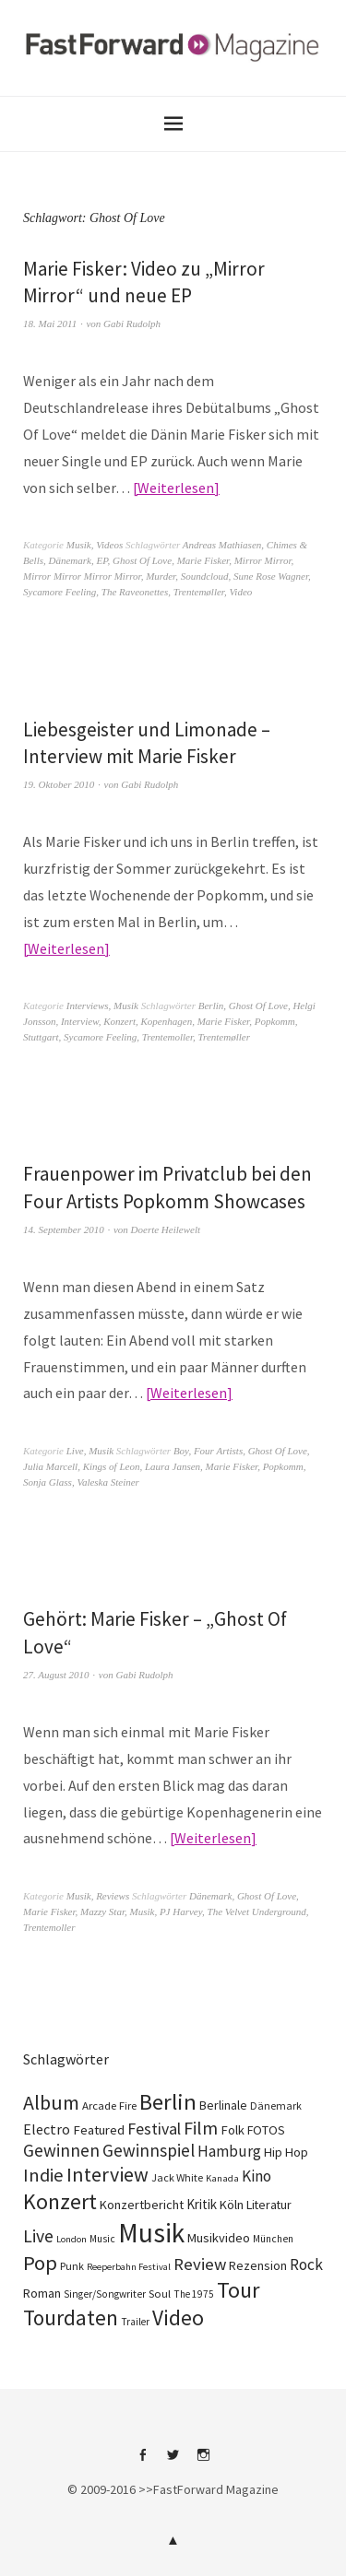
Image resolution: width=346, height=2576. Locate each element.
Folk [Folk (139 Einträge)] (233, 2130)
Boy (181, 1450)
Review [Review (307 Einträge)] (199, 2264)
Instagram (204, 2462)
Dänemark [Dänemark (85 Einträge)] (276, 2105)
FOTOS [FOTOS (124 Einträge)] (266, 2130)
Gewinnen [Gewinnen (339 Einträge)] (61, 2150)
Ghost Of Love (142, 560)
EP (101, 560)
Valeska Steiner (108, 1482)
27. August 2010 (56, 1674)
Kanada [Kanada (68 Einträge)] (222, 2177)
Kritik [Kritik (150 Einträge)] (201, 2204)
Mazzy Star (102, 1911)
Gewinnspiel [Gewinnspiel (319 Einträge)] (148, 2150)
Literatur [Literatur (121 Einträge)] (269, 2204)
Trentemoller (167, 1036)
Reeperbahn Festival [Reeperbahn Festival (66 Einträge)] (129, 2267)
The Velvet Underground (257, 1911)
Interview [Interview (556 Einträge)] (107, 2174)
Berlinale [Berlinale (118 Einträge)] (223, 2105)
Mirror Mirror (263, 560)
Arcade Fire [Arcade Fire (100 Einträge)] (109, 2105)
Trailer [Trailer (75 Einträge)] (135, 2321)
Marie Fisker (203, 560)
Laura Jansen (172, 1466)
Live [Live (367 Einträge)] (38, 2236)
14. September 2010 (63, 1229)
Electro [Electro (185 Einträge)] (46, 2129)
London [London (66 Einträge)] (71, 2239)
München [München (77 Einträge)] (273, 2238)
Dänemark (70, 560)
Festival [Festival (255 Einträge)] (154, 2129)
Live (75, 1450)
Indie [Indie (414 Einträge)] (43, 2175)
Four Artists (218, 1450)
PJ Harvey (181, 1911)
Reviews (112, 1895)
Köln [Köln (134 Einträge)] (232, 2204)
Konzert (119, 1021)
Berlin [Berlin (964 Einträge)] (168, 2102)
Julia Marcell (50, 1466)
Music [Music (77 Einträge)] (102, 2238)
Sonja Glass (47, 1482)
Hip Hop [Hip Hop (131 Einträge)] (286, 2152)
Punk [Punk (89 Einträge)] (72, 2266)
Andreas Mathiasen (222, 544)
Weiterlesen (175, 487)
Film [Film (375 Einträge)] (201, 2127)
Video (240, 591)
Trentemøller (198, 591)
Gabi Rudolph (132, 323)
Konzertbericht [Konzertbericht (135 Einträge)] (142, 2204)
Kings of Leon (111, 1466)
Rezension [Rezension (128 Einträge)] (258, 2265)
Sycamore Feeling (59, 591)
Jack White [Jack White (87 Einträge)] (177, 2177)
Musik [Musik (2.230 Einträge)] (151, 2233)
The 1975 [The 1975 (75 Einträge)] (193, 2294)
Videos (109, 544)
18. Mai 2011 (50, 323)
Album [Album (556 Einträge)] (51, 2102)
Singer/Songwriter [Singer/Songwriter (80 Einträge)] (105, 2294)
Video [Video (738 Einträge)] (178, 2317)
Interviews (87, 1005)
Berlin (211, 1005)
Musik (78, 544)
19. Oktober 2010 (58, 784)
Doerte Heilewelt (165, 1229)
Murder (160, 576)
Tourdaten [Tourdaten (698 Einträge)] (70, 2317)
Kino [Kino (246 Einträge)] (256, 2176)
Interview (80, 1021)
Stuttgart (41, 1036)
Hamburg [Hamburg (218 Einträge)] (229, 2151)
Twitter (173, 2462)
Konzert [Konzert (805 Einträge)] (60, 2201)
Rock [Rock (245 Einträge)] (306, 2264)
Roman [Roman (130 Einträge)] (42, 2293)
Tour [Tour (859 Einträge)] (238, 2290)
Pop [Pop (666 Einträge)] (40, 2263)
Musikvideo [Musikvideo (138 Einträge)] (218, 2237)
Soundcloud (205, 576)
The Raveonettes (134, 591)
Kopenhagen (167, 1021)
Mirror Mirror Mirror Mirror (82, 576)
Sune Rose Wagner (270, 576)
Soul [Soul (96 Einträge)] (160, 2293)
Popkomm (275, 1021)
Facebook (143, 2462)
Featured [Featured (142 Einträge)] (99, 2130)
